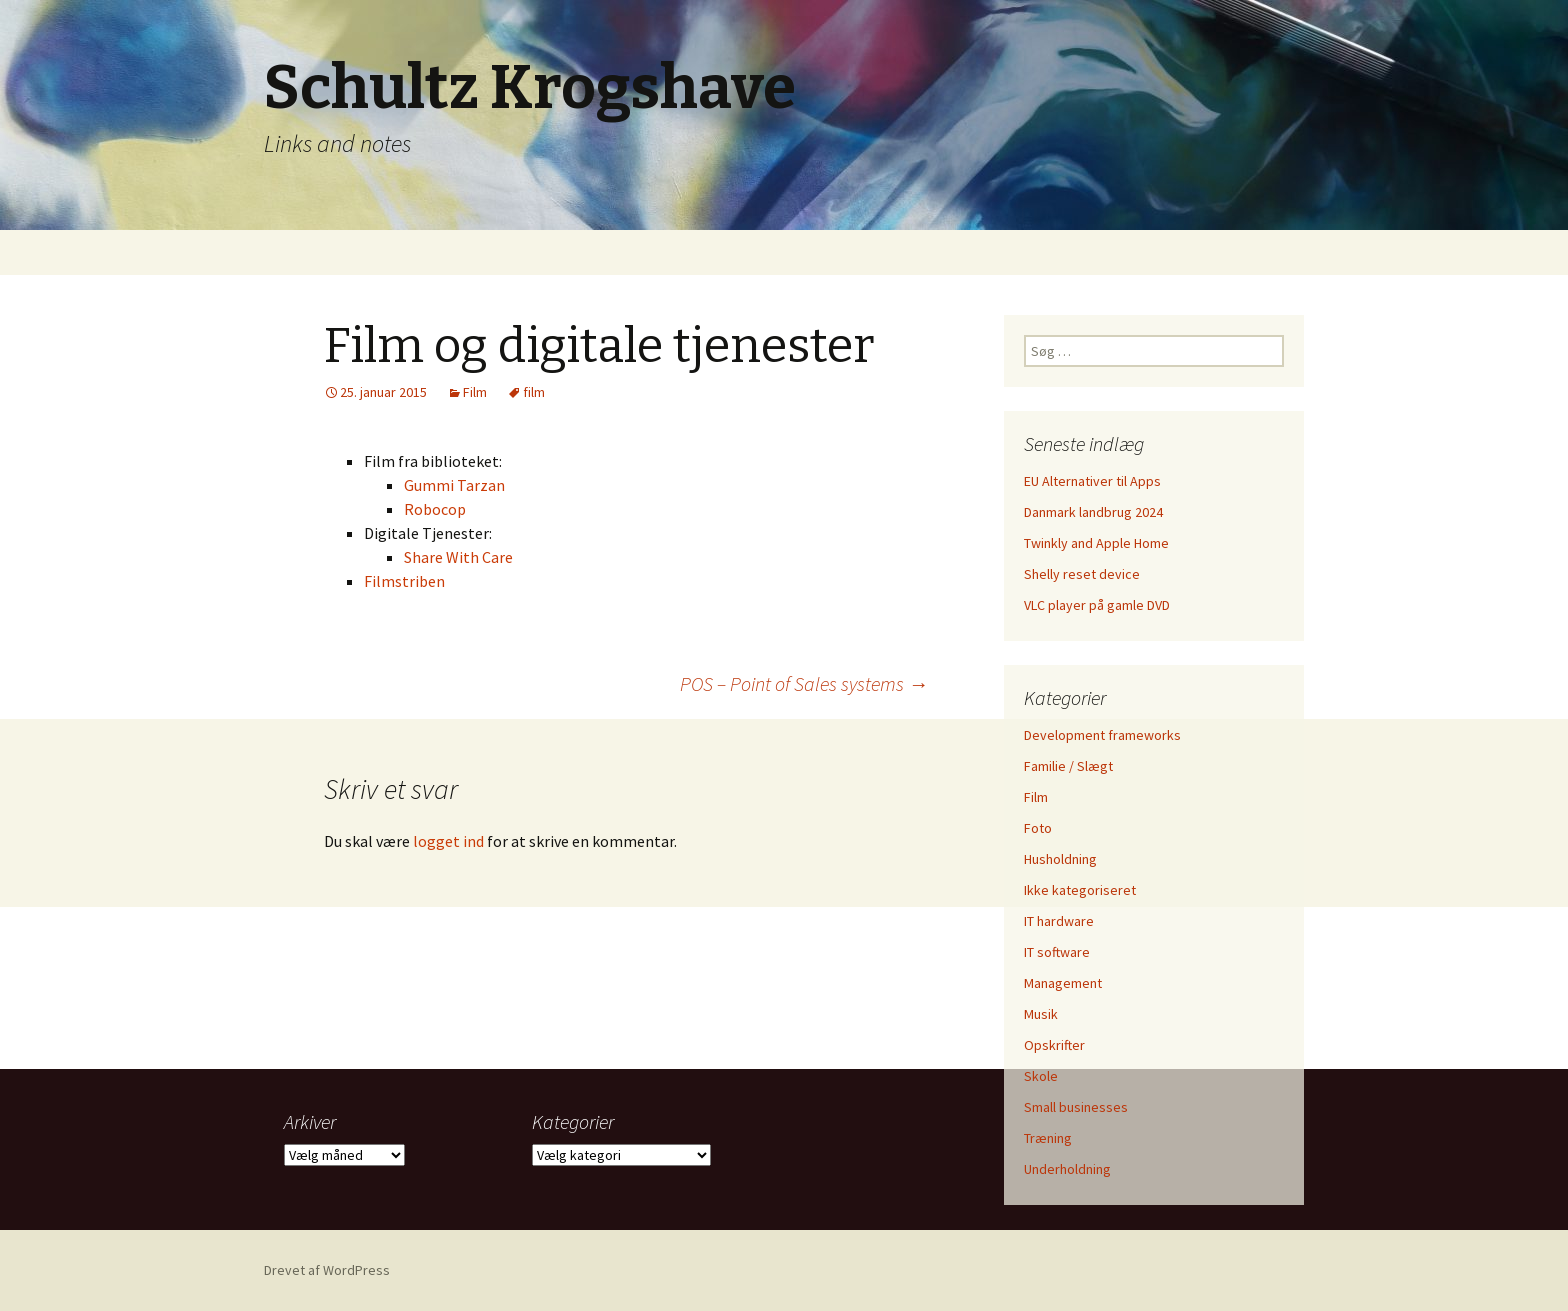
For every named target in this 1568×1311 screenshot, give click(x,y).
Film (475, 392)
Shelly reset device (1082, 574)
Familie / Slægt (1068, 766)
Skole (1041, 1076)
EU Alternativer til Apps (1092, 481)
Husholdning (1060, 859)
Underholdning (1067, 1169)
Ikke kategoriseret (1080, 890)
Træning (1048, 1138)
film (534, 392)
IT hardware (1059, 921)
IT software (1057, 952)
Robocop (435, 509)
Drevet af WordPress (327, 1270)
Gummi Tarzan (454, 485)
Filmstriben (404, 581)
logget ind (448, 841)
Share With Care (458, 557)
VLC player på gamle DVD (1097, 605)
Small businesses (1076, 1107)
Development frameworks (1102, 735)
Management (1063, 983)
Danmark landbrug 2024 (1093, 512)
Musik (1041, 1014)
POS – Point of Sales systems (804, 683)
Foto (1038, 828)
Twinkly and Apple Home (1096, 543)
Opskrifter (1054, 1045)
